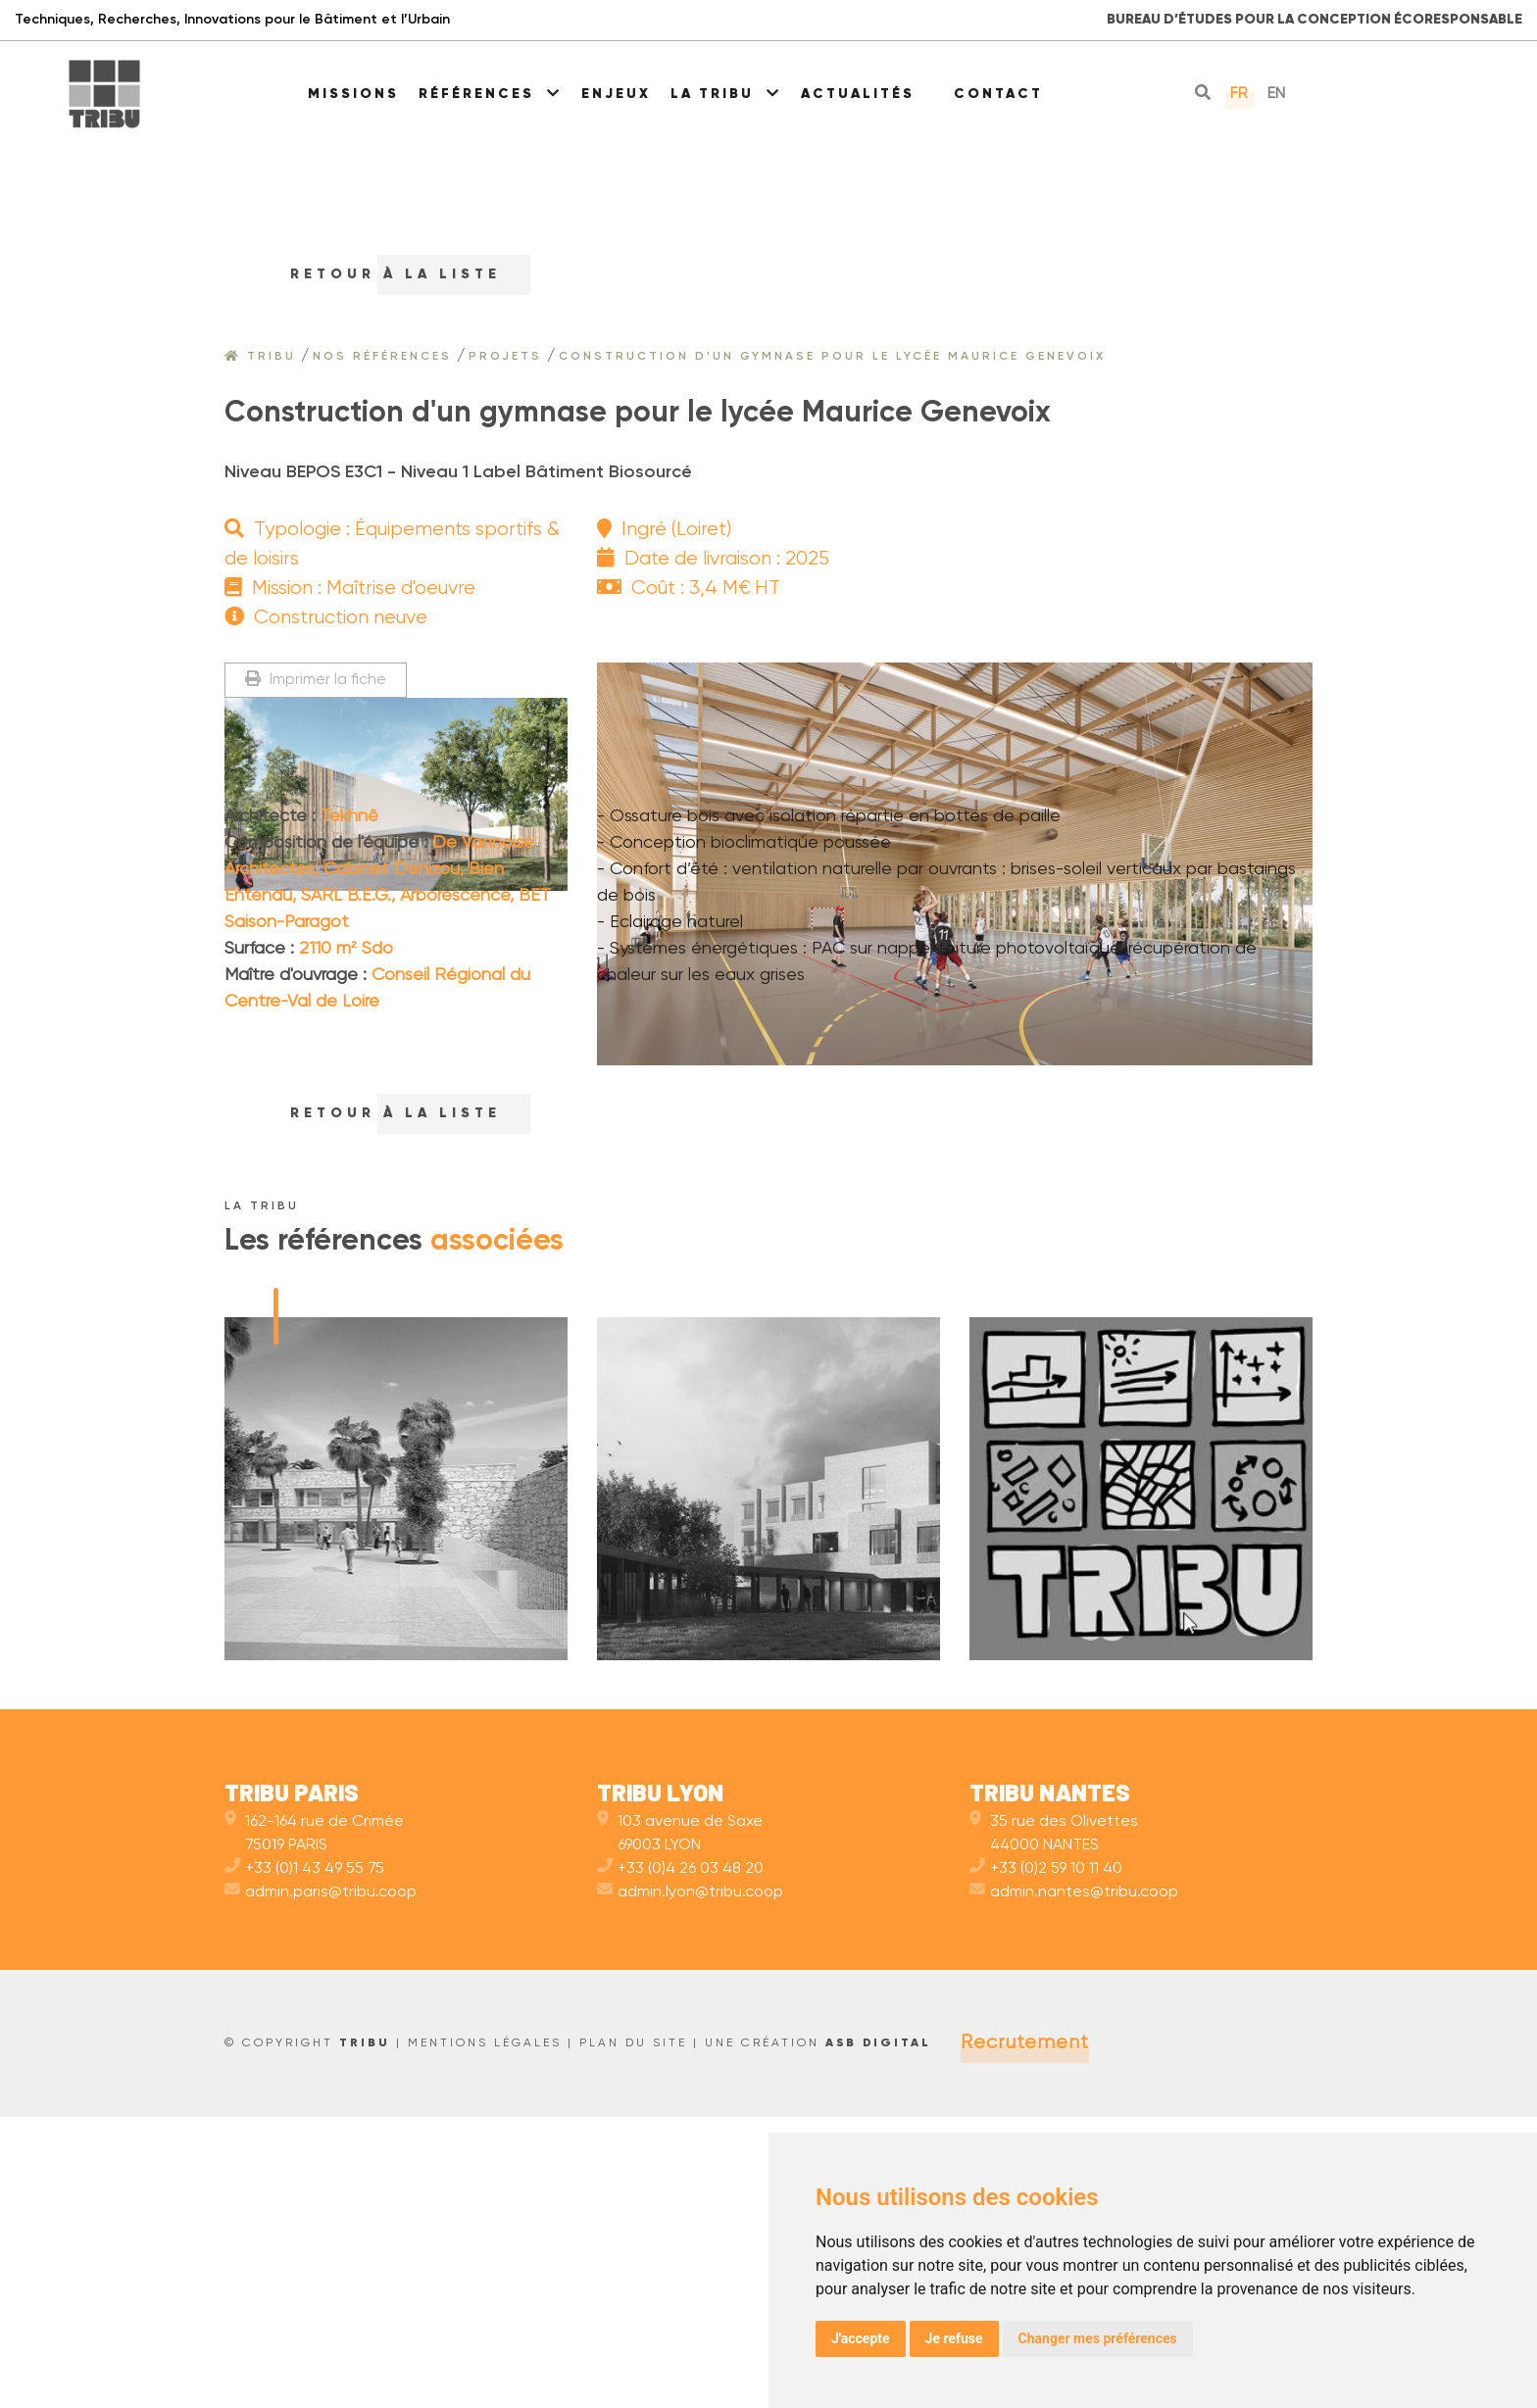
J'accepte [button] (860, 2338)
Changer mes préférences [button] (1097, 2338)
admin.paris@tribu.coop (320, 2183)
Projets (505, 357)
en (1276, 94)
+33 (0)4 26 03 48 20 (680, 2160)
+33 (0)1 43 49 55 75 (304, 2160)
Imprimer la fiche (315, 679)
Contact (998, 94)
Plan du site (633, 2334)
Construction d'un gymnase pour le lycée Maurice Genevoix (832, 357)
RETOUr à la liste (377, 274)
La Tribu (725, 93)
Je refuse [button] (954, 2338)
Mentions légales (485, 2334)
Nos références (382, 357)
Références (490, 93)
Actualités (858, 94)
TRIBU (364, 2334)
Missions (353, 94)
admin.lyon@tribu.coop (690, 2183)
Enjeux (616, 94)
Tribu (260, 357)
